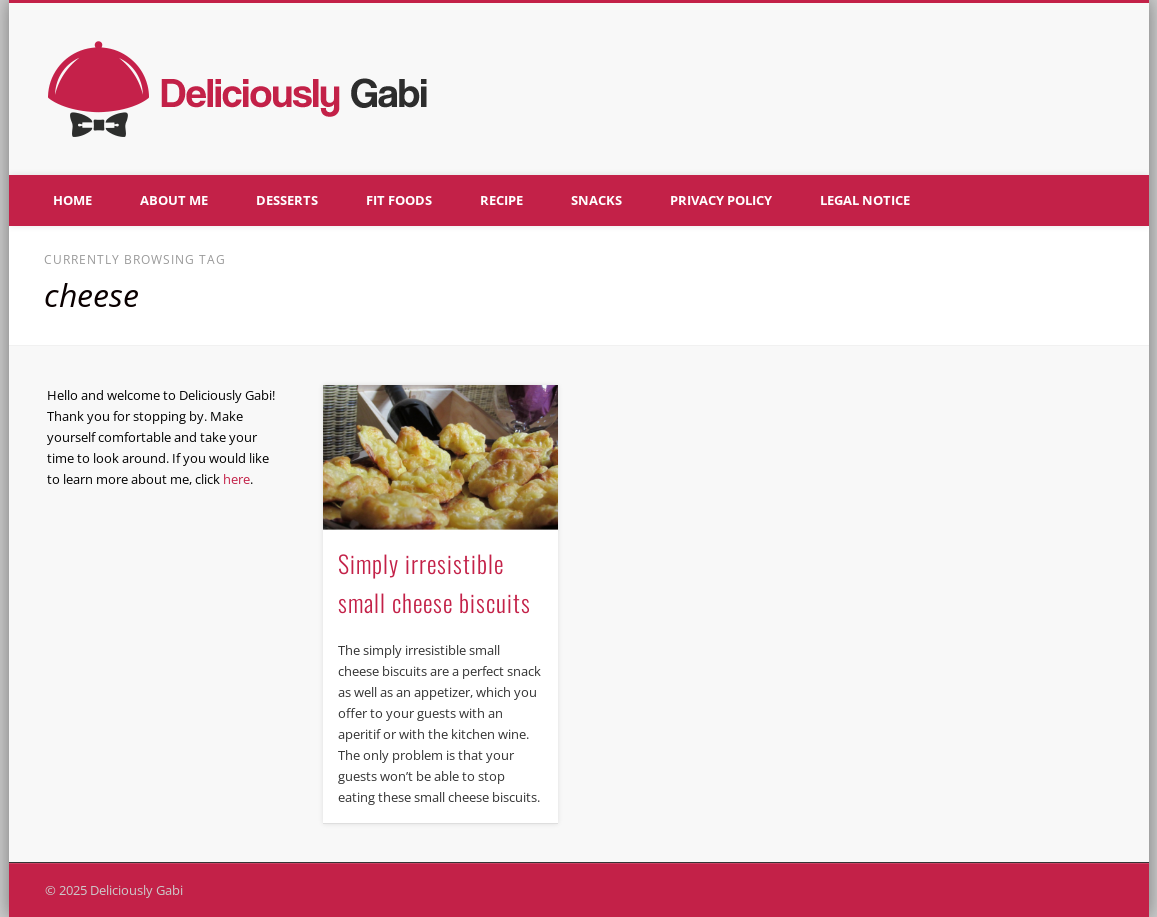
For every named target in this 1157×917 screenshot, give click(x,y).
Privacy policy (721, 200)
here (236, 479)
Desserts (287, 200)
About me (174, 200)
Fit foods (399, 200)
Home (72, 200)
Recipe (501, 200)
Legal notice (865, 200)
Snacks (596, 200)
